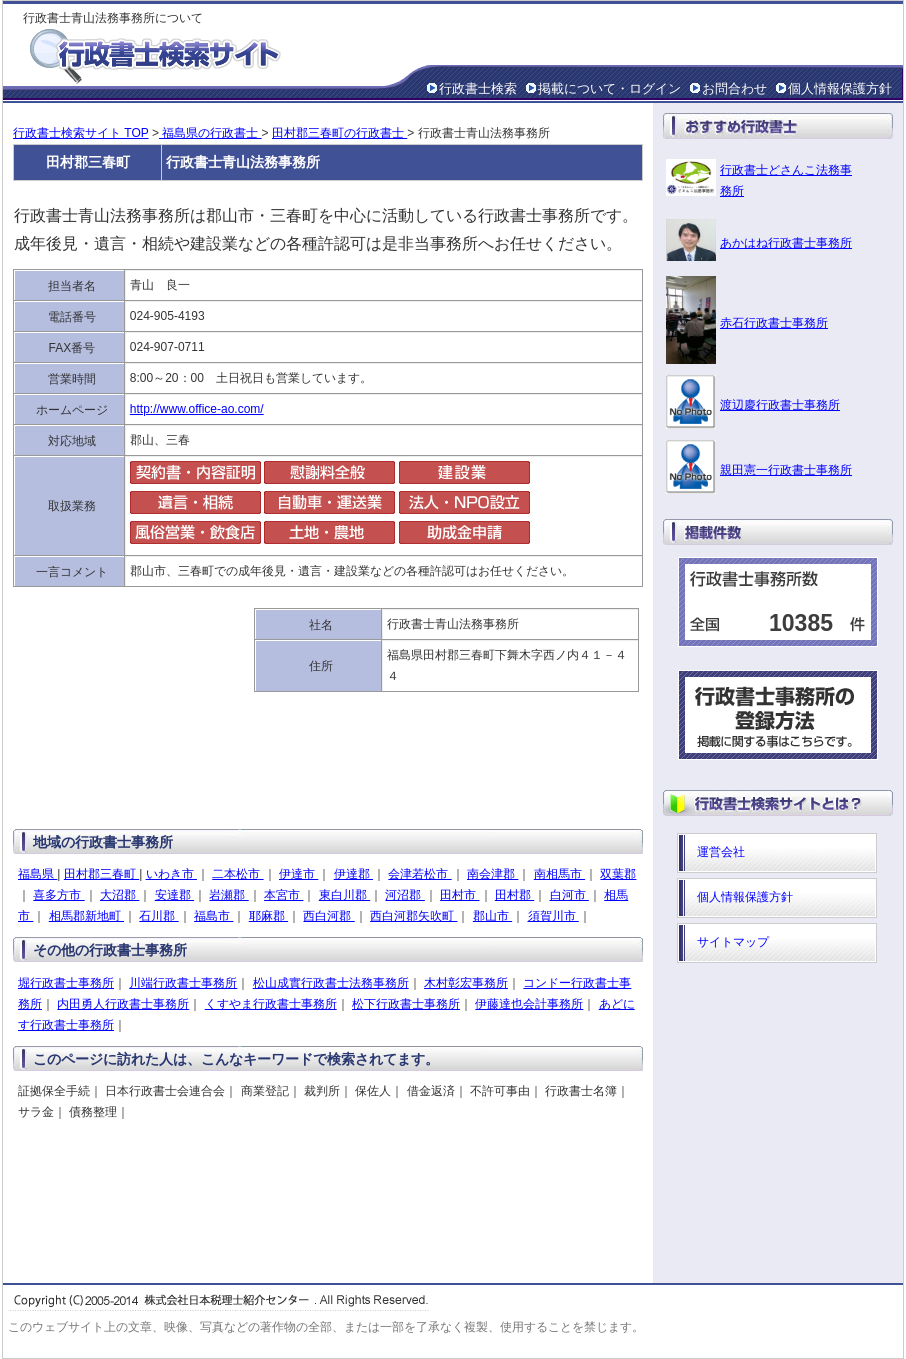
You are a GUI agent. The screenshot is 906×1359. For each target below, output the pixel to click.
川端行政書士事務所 (183, 983)
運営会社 (721, 852)
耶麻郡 (268, 916)
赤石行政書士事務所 (774, 323)
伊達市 (298, 874)
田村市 (459, 895)
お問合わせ (734, 88)
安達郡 (174, 895)
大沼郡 (119, 895)
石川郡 (158, 916)
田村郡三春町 (101, 874)
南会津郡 (492, 874)
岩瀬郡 (228, 895)
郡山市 (492, 916)
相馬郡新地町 (86, 916)
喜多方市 (58, 895)
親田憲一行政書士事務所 (786, 470)
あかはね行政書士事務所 (786, 243)
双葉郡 (618, 874)
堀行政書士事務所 (66, 983)
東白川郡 (344, 895)
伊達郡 (353, 874)
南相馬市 (559, 874)
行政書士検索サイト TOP (81, 133)
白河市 (569, 895)
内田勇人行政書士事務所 (123, 1004)
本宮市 (283, 895)
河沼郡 (404, 895)
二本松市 (237, 874)
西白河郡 (328, 916)
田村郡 (514, 895)
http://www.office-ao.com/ (197, 409)
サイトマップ (733, 942)
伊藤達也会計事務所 (529, 1004)
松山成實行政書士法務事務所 (331, 983)
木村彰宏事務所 (466, 983)
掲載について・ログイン (609, 88)
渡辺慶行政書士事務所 (780, 405)
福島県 (37, 874)
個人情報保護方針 (840, 88)
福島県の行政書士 (210, 133)
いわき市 (171, 874)
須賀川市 (553, 916)
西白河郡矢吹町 (413, 916)
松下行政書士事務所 (406, 1004)
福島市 (213, 916)
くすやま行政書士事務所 (271, 1004)
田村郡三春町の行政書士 (339, 133)
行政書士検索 (478, 88)
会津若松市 (419, 874)
